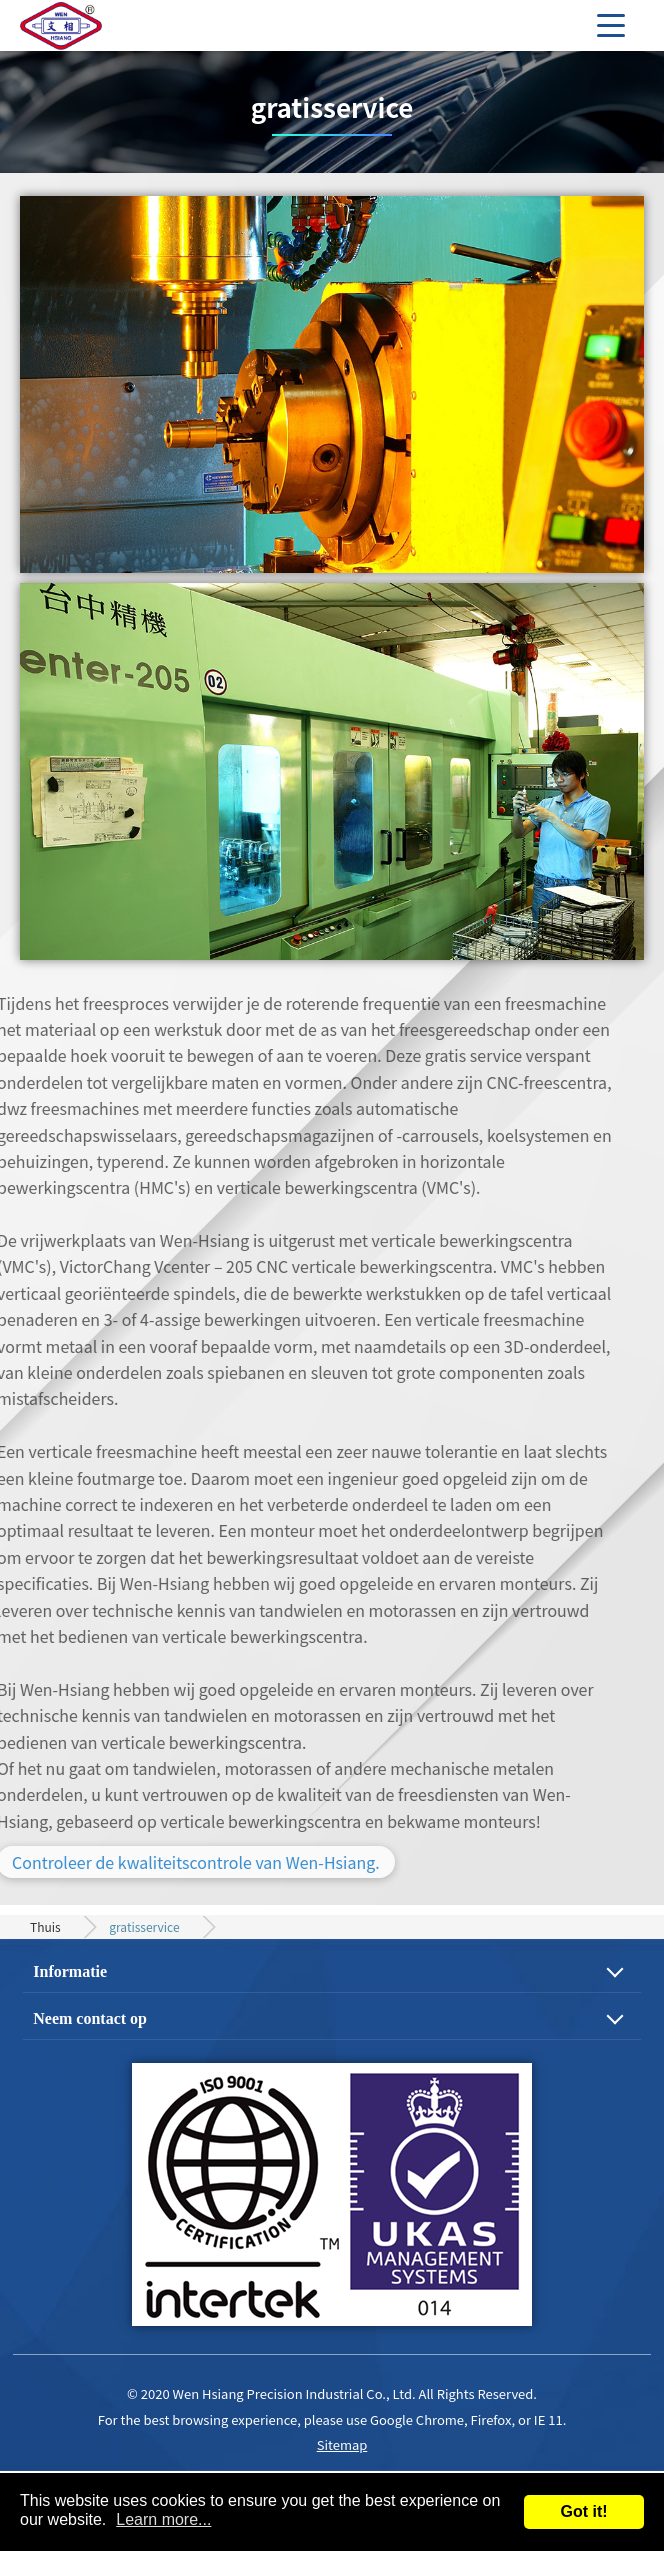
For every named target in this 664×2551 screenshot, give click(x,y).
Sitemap (342, 2444)
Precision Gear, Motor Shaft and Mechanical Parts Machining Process (90, 25)
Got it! (583, 2511)
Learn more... (163, 2519)
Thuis (45, 1926)
